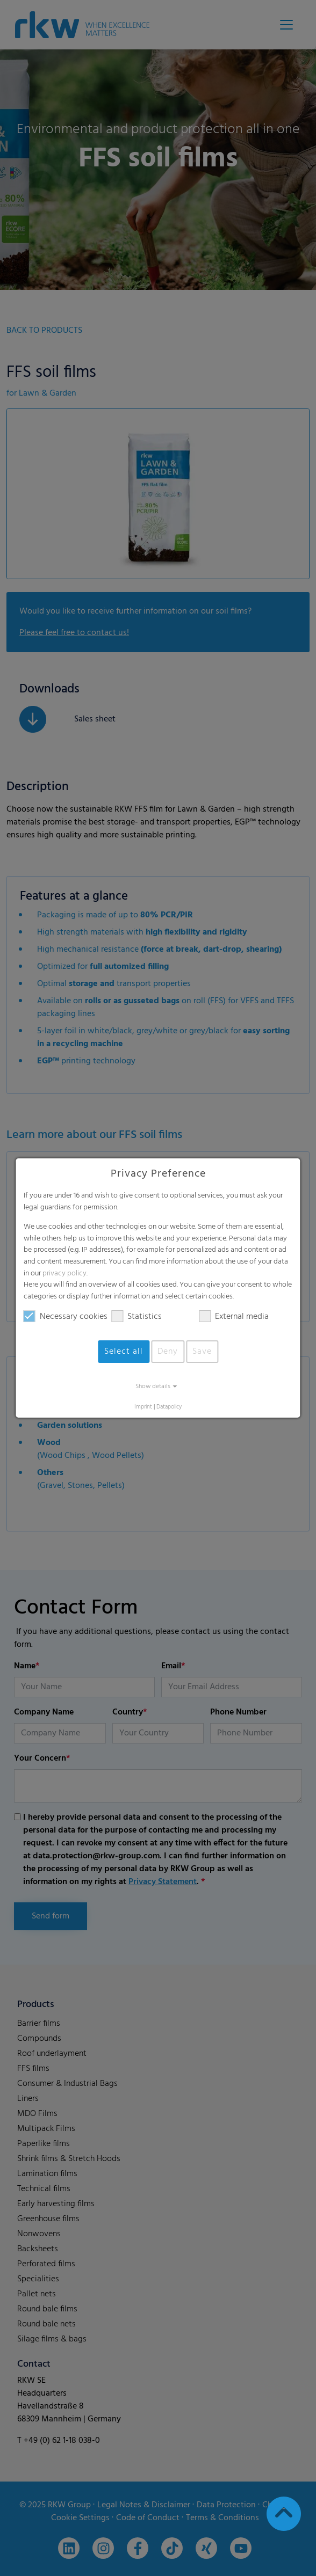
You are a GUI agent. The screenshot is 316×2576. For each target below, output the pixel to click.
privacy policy (64, 1273)
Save (202, 1352)
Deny (167, 1352)
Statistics (136, 1316)
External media (234, 1316)
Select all (123, 1352)
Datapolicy (169, 1407)
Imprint (143, 1407)
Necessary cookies (65, 1316)
